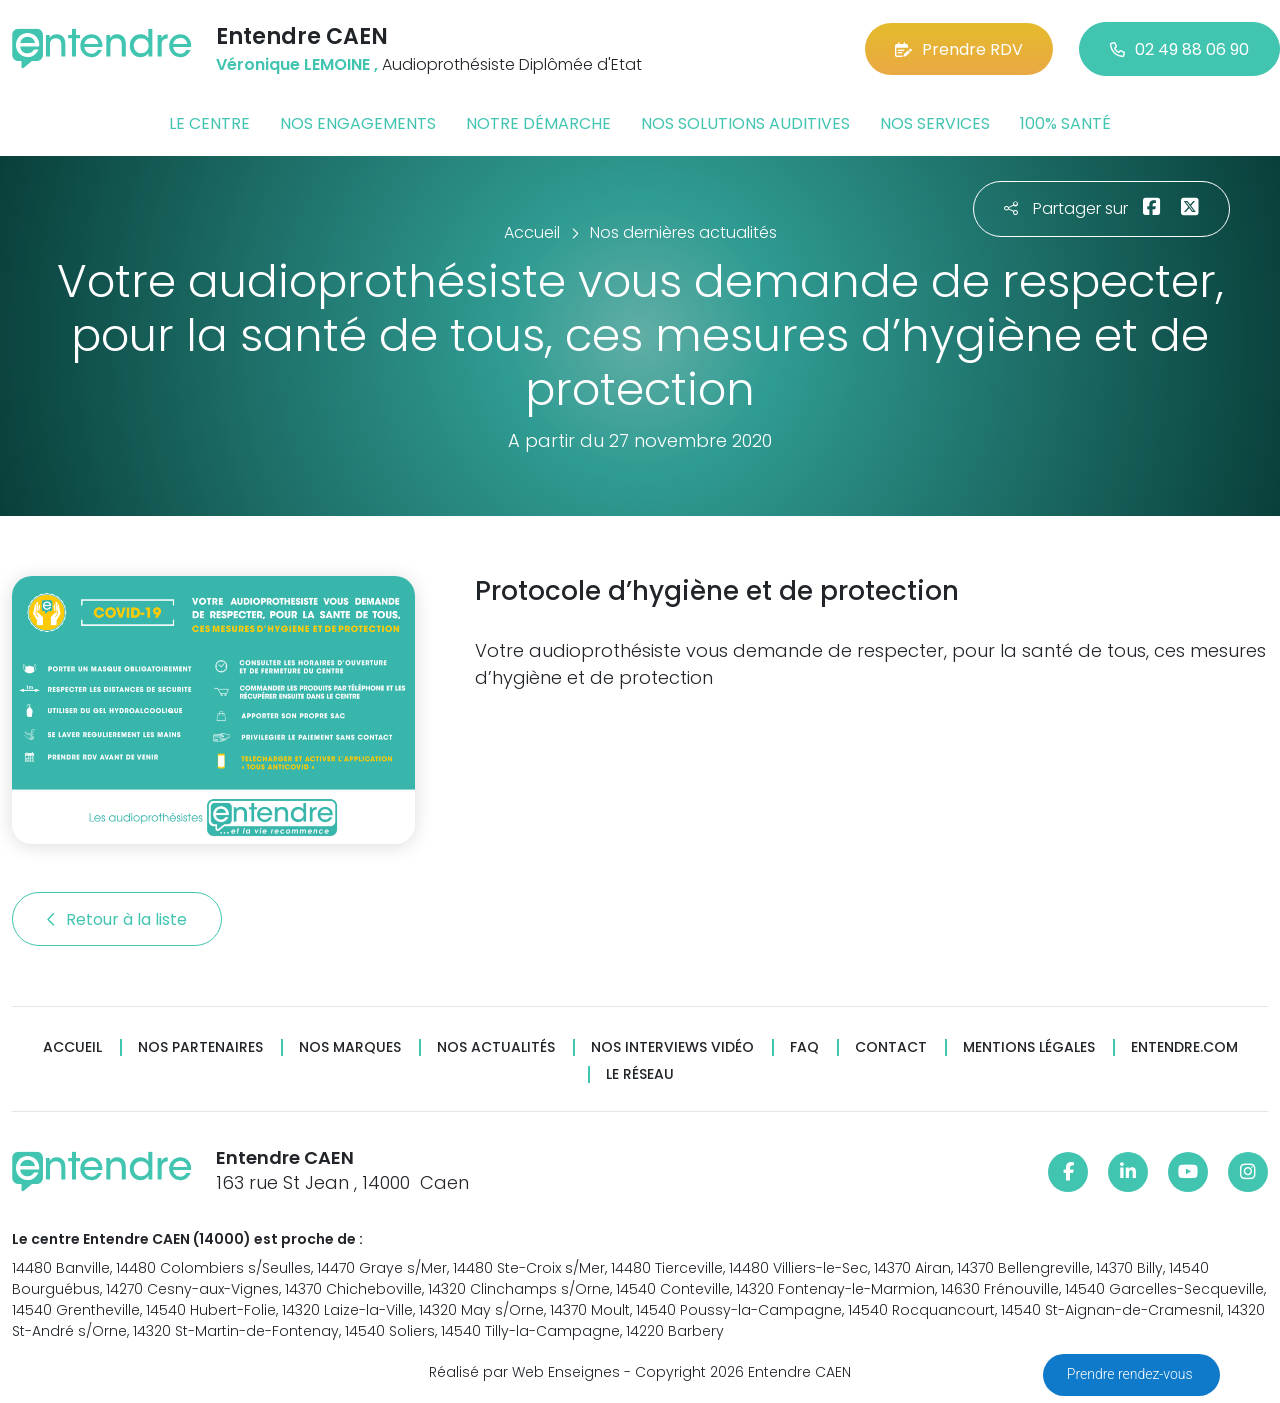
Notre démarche (538, 123)
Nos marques (350, 1047)
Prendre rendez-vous (1131, 1374)
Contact (891, 1047)
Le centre (209, 123)
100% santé (1065, 123)
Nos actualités (496, 1047)
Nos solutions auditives (745, 123)
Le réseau (640, 1074)
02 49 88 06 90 (1179, 49)
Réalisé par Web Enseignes (524, 1372)
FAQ (804, 1047)
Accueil (72, 1047)
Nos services (935, 123)
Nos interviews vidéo (672, 1047)
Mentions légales (1029, 1047)
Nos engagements (358, 123)
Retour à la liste (117, 919)
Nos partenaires (200, 1047)
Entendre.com (1184, 1047)
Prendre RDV (959, 49)
